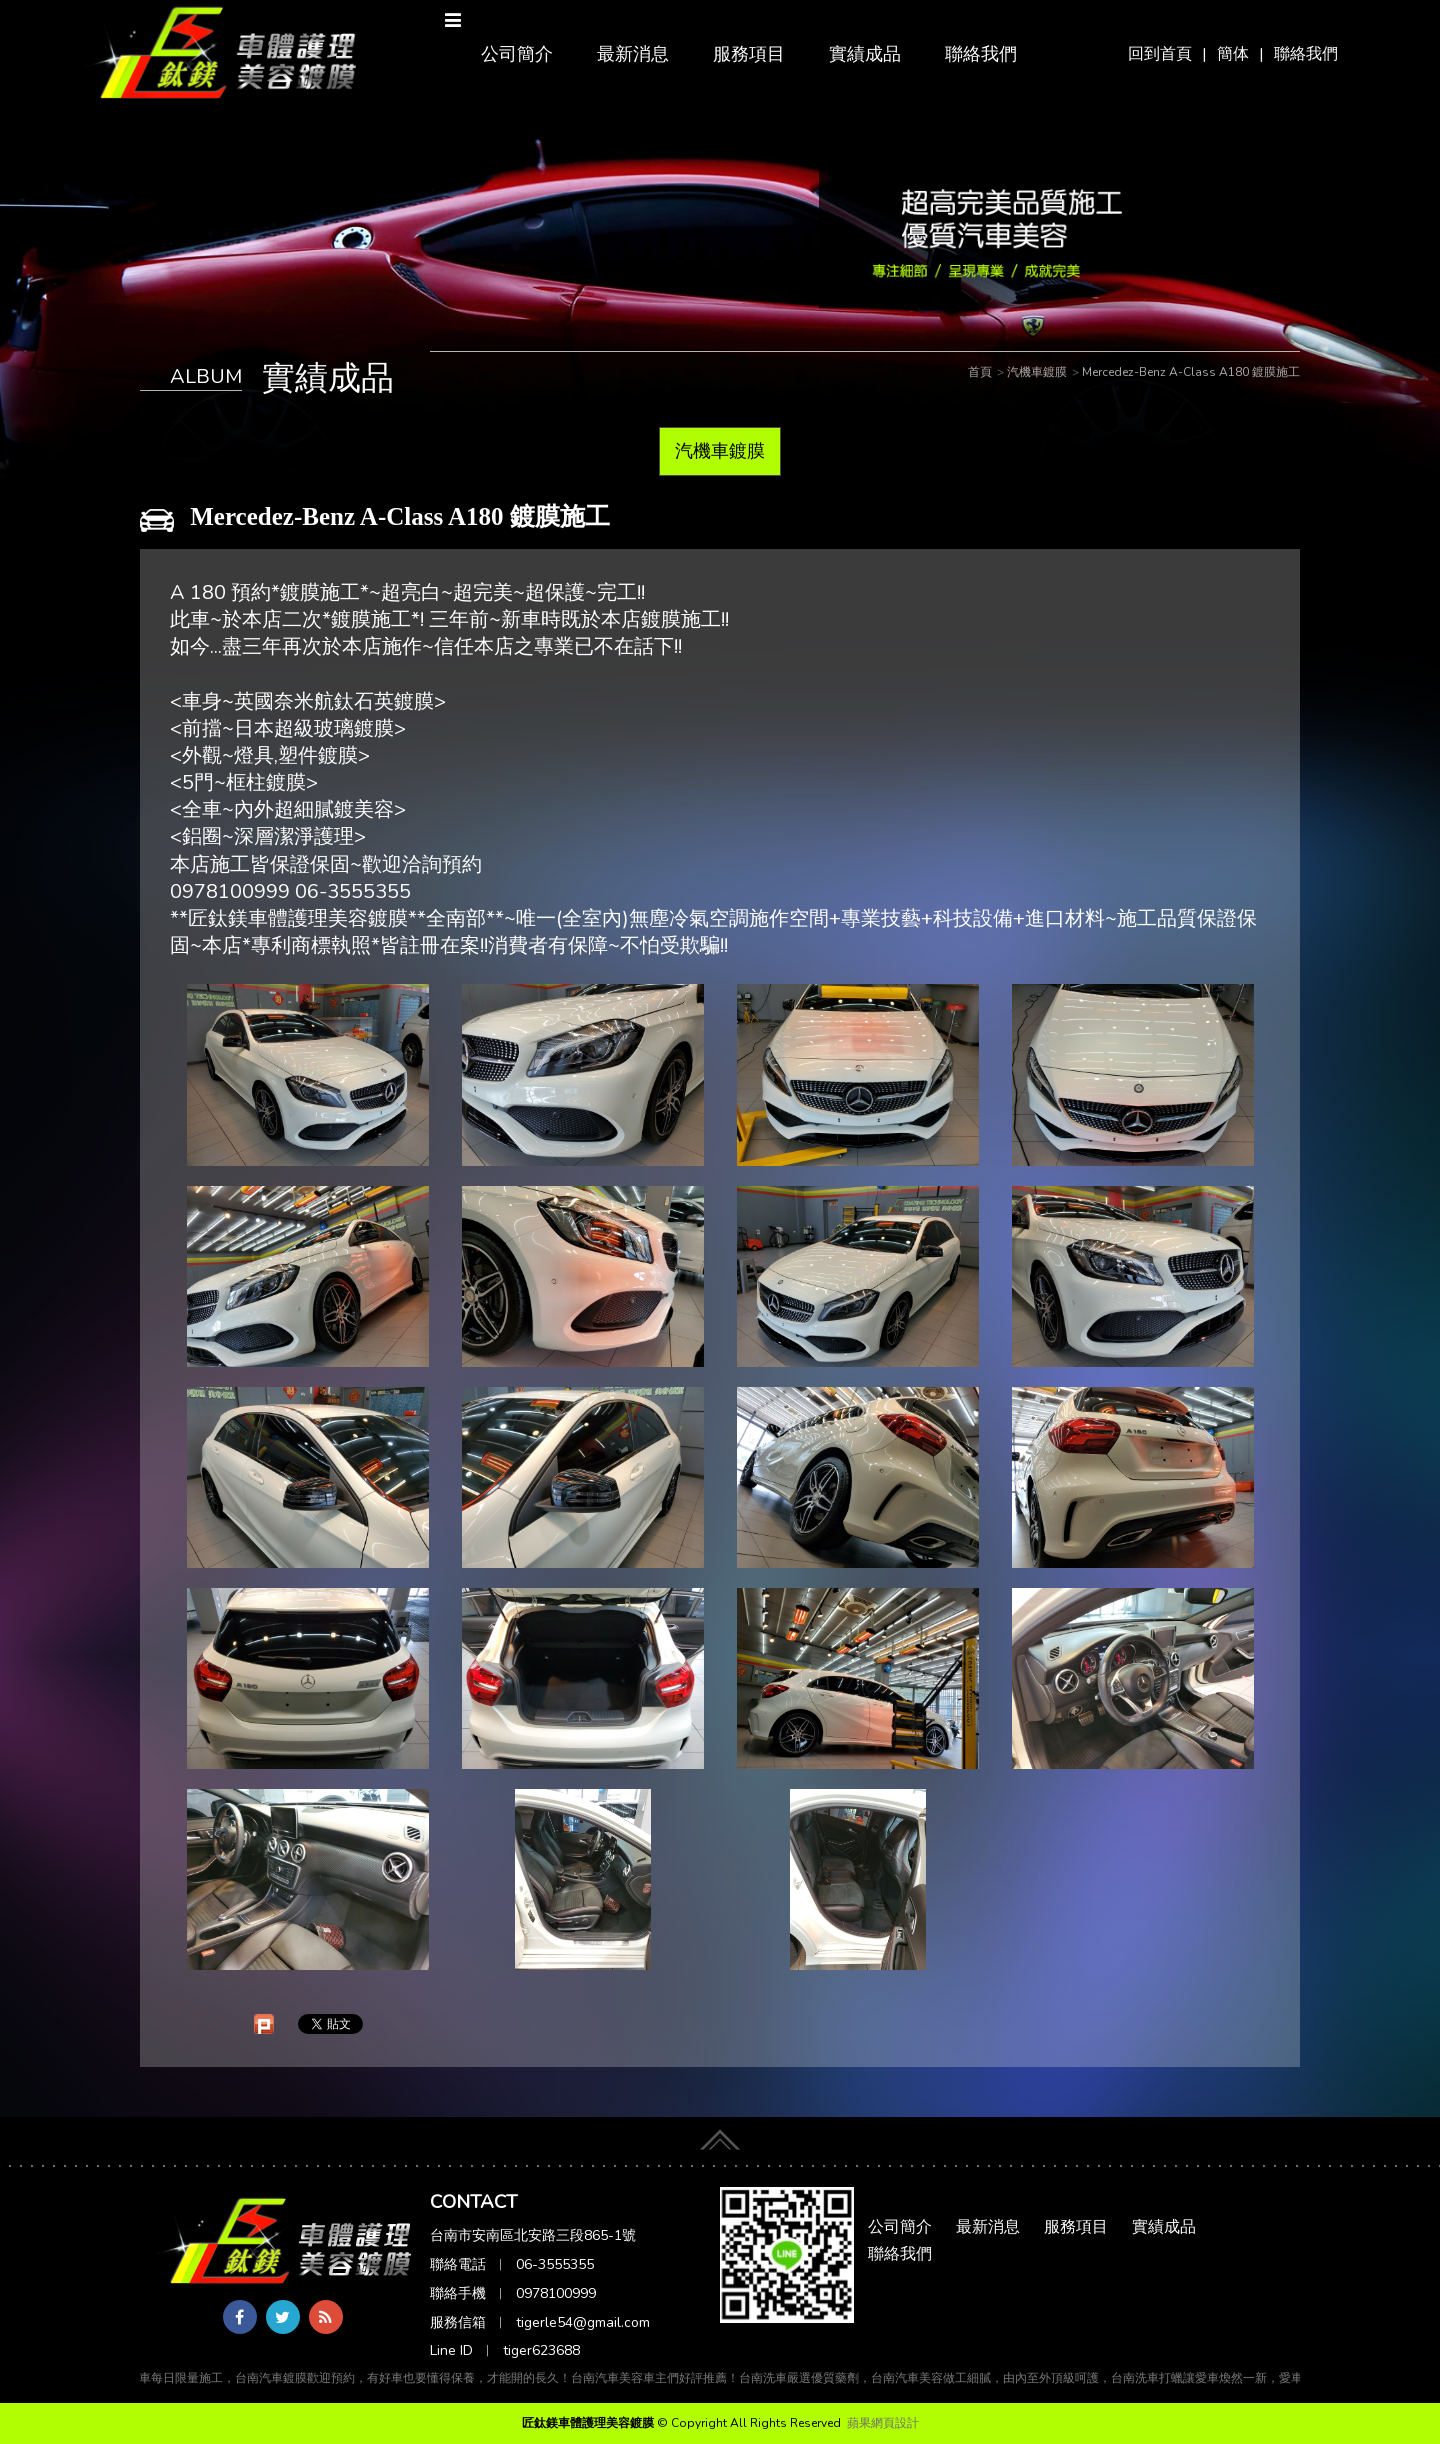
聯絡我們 (1306, 54)
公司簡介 (517, 54)
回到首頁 (1160, 54)
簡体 (1233, 54)
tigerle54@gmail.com (583, 2322)
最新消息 (633, 54)
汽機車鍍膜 (720, 451)
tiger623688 (541, 2350)
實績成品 (865, 54)
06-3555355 (555, 2264)
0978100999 (556, 2293)
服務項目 (749, 54)
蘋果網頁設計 (883, 2423)
